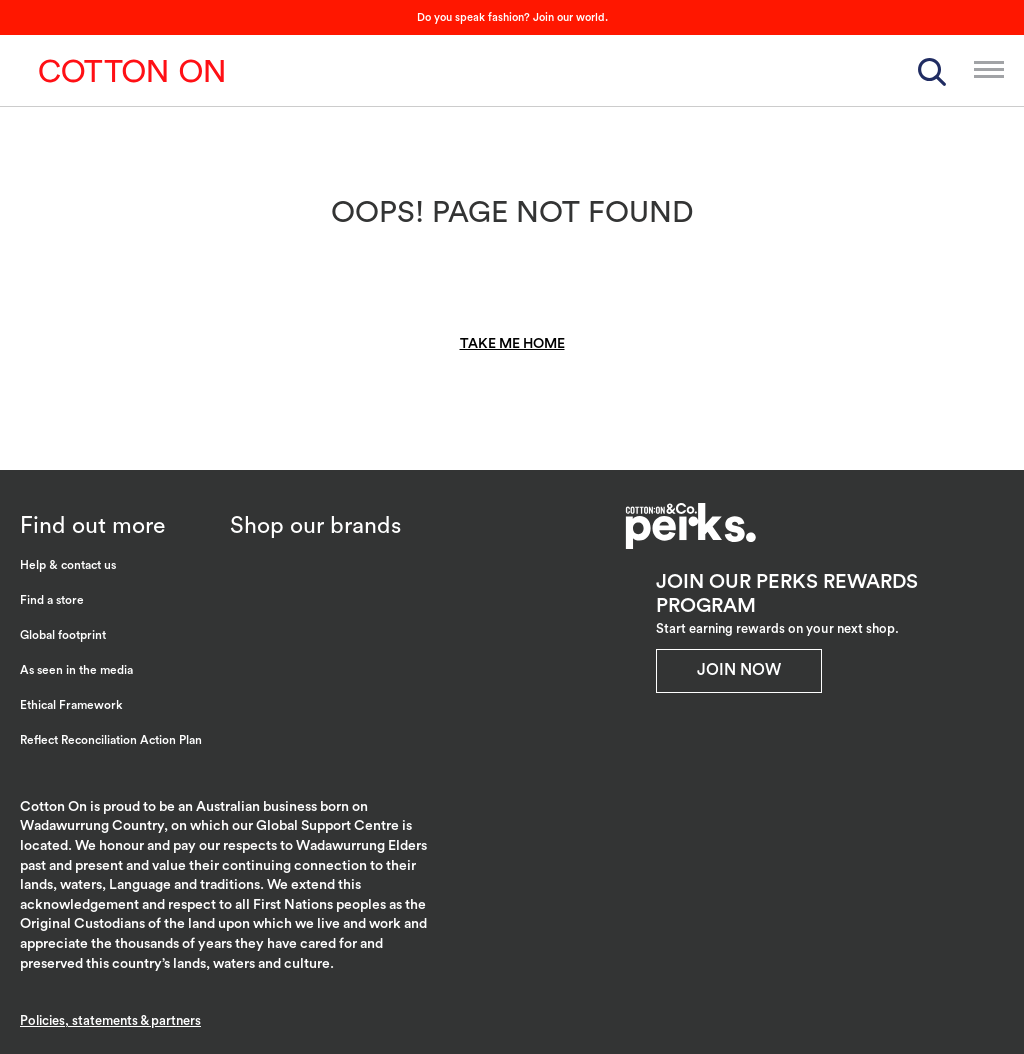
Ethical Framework (71, 705)
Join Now (739, 670)
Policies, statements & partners (110, 1020)
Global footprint (63, 635)
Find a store (52, 600)
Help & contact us (68, 565)
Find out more (92, 525)
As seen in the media (76, 670)
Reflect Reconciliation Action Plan (111, 740)
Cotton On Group (132, 71)
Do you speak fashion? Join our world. (512, 17)
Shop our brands (315, 525)
